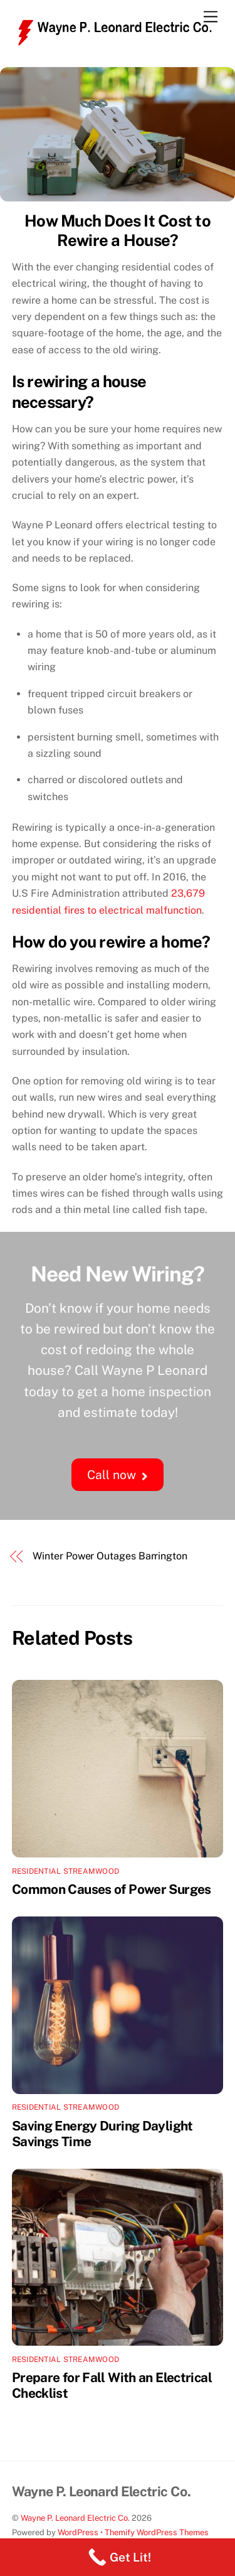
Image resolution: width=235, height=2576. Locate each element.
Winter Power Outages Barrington (110, 1556)
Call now (117, 1475)
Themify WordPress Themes (157, 2532)
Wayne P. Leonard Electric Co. (75, 2518)
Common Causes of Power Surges (111, 1889)
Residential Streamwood (65, 1871)
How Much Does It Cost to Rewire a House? (117, 230)
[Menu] (210, 17)
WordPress (78, 2532)
